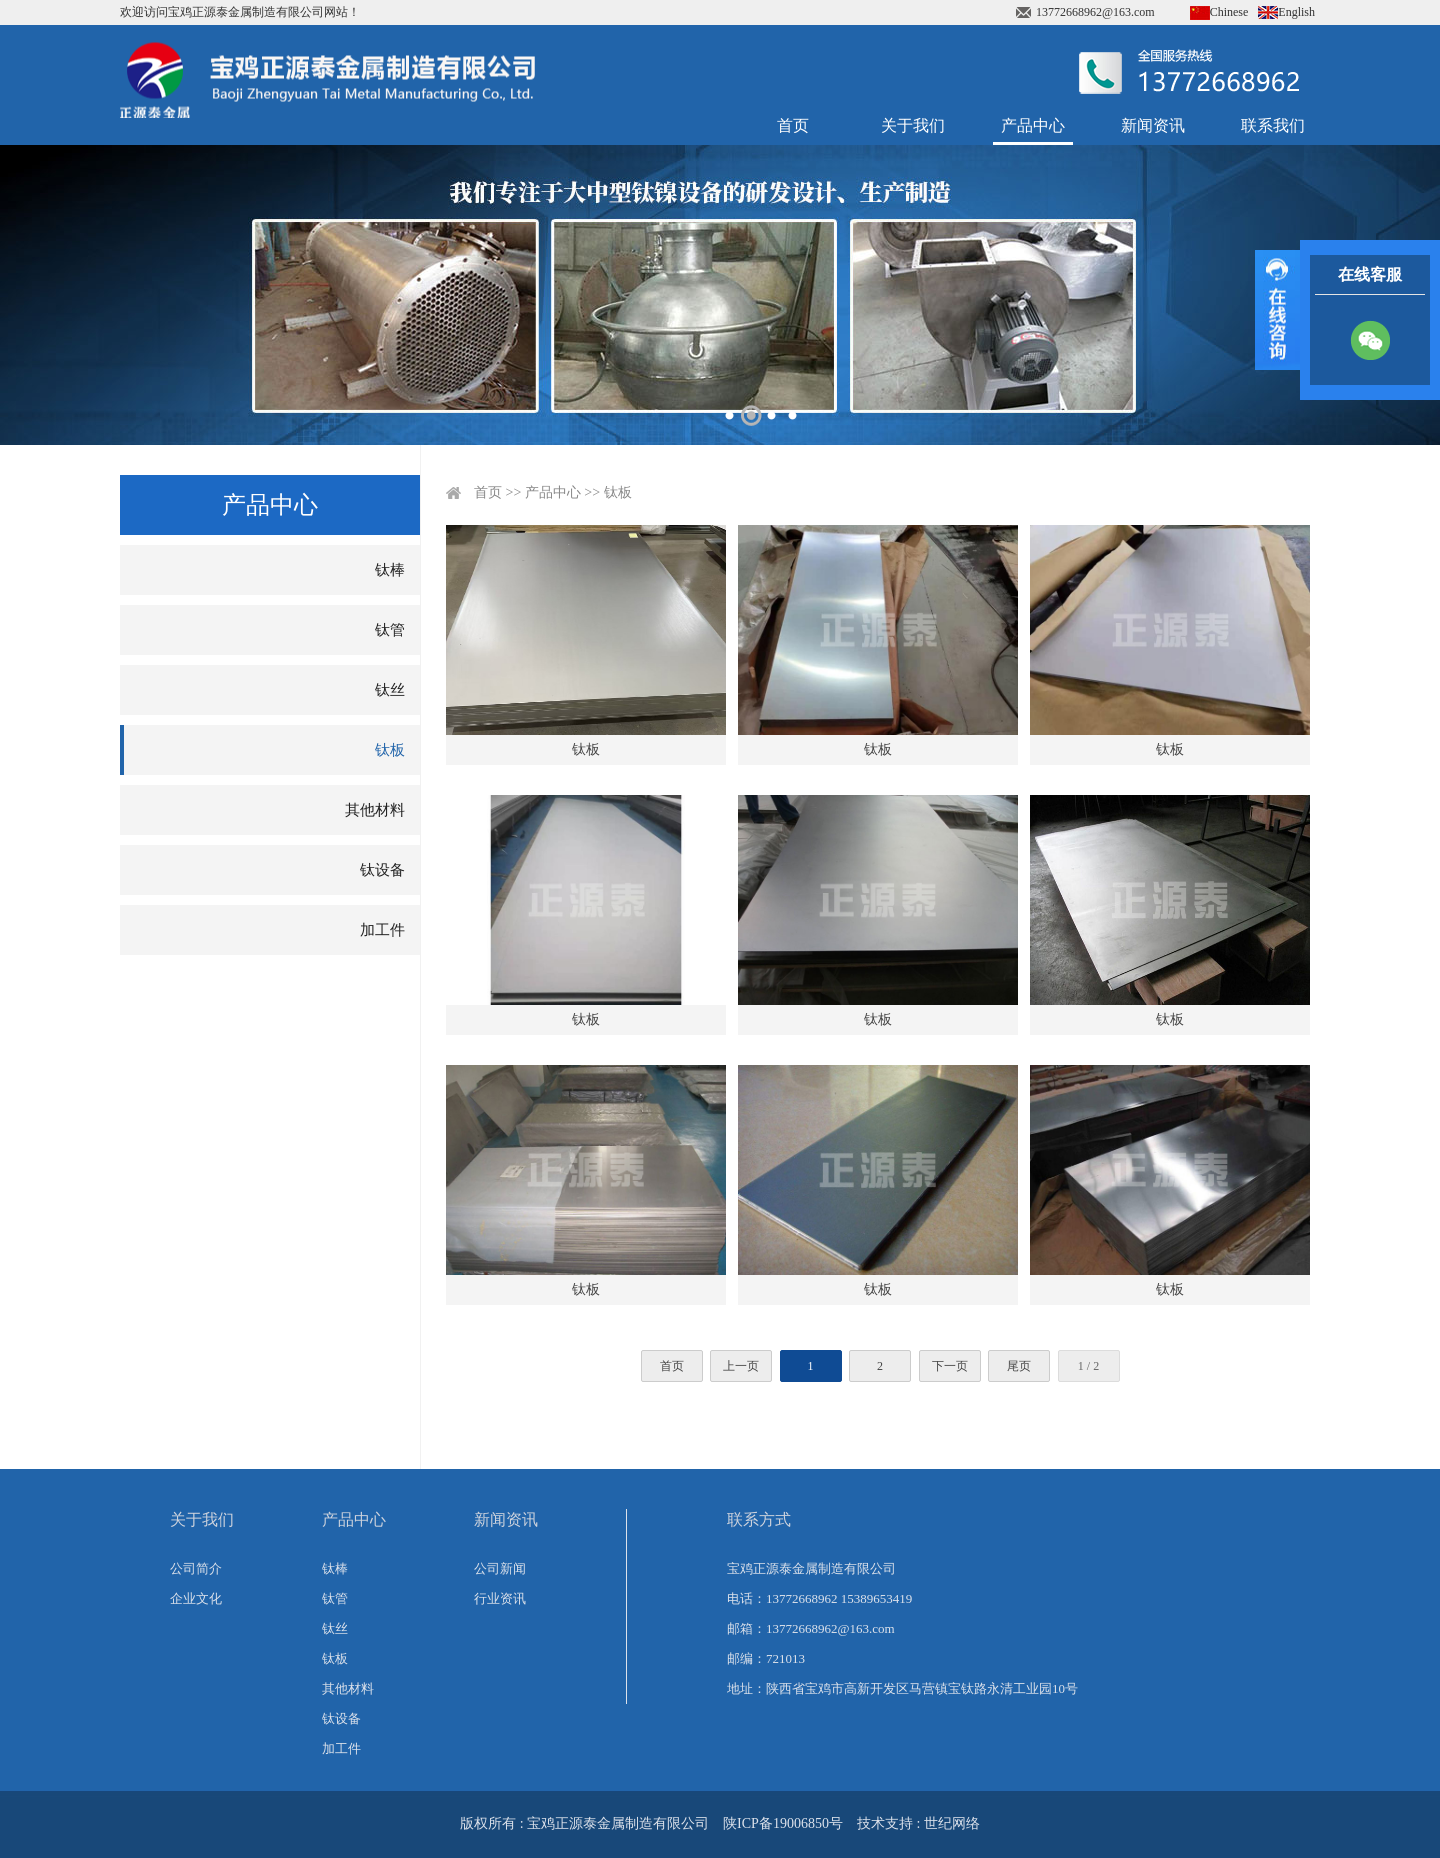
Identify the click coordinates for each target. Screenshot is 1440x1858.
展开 (1277, 310)
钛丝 (390, 690)
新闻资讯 (1153, 125)
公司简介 (196, 1568)
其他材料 (375, 810)
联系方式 (759, 1519)
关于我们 (913, 125)
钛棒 (390, 570)
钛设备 (382, 870)
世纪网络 (952, 1823)
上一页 (741, 1366)
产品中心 (1033, 125)
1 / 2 (1088, 1366)
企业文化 (196, 1598)
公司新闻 (500, 1568)
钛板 (390, 750)
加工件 (382, 930)
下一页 (950, 1366)
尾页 (1019, 1366)
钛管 (390, 630)
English (1296, 12)
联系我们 (1273, 125)
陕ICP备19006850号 (783, 1823)
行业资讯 (500, 1598)
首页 (793, 125)
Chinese (1229, 12)
